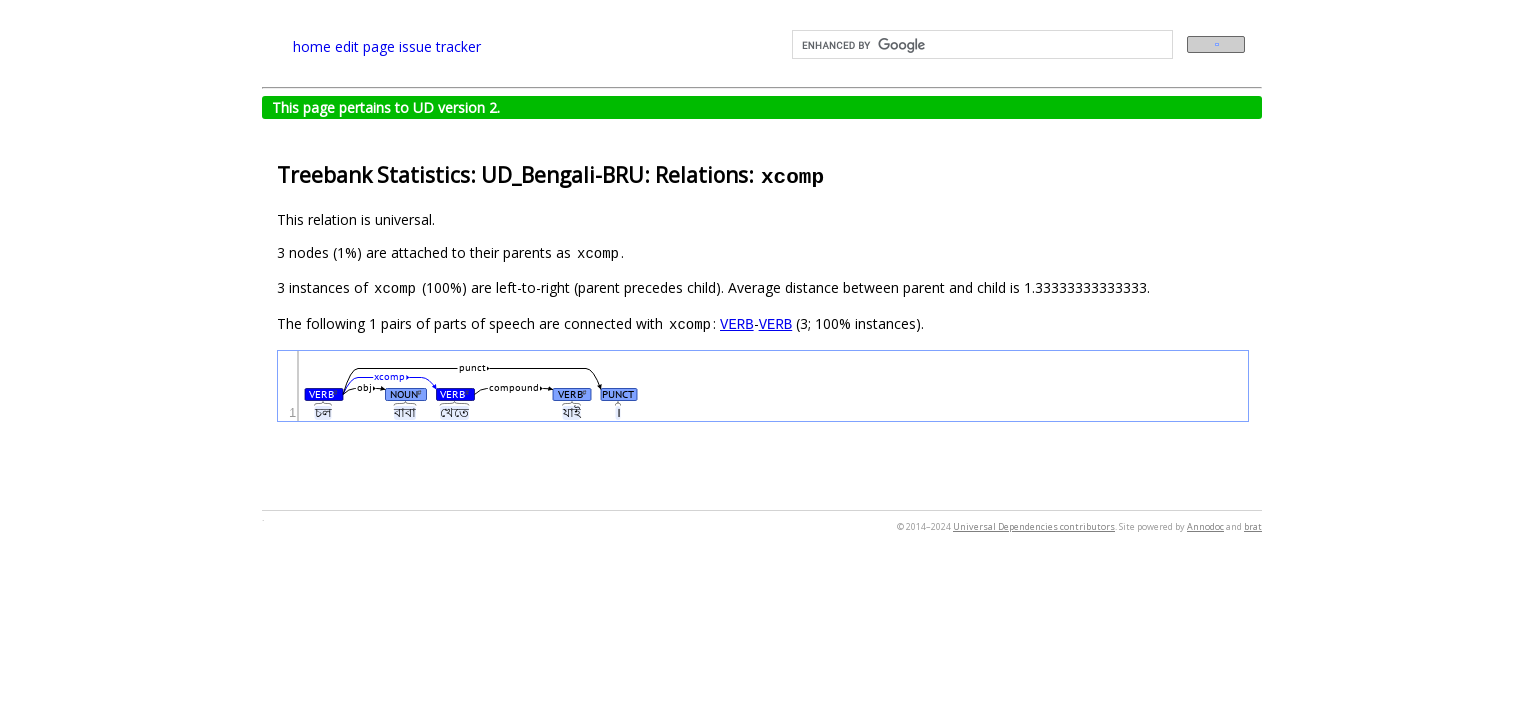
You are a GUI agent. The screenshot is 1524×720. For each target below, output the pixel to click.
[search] (980, 45)
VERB (737, 323)
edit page (365, 46)
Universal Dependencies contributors (1034, 526)
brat (1253, 526)
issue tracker (440, 46)
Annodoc (1205, 526)
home (312, 46)
